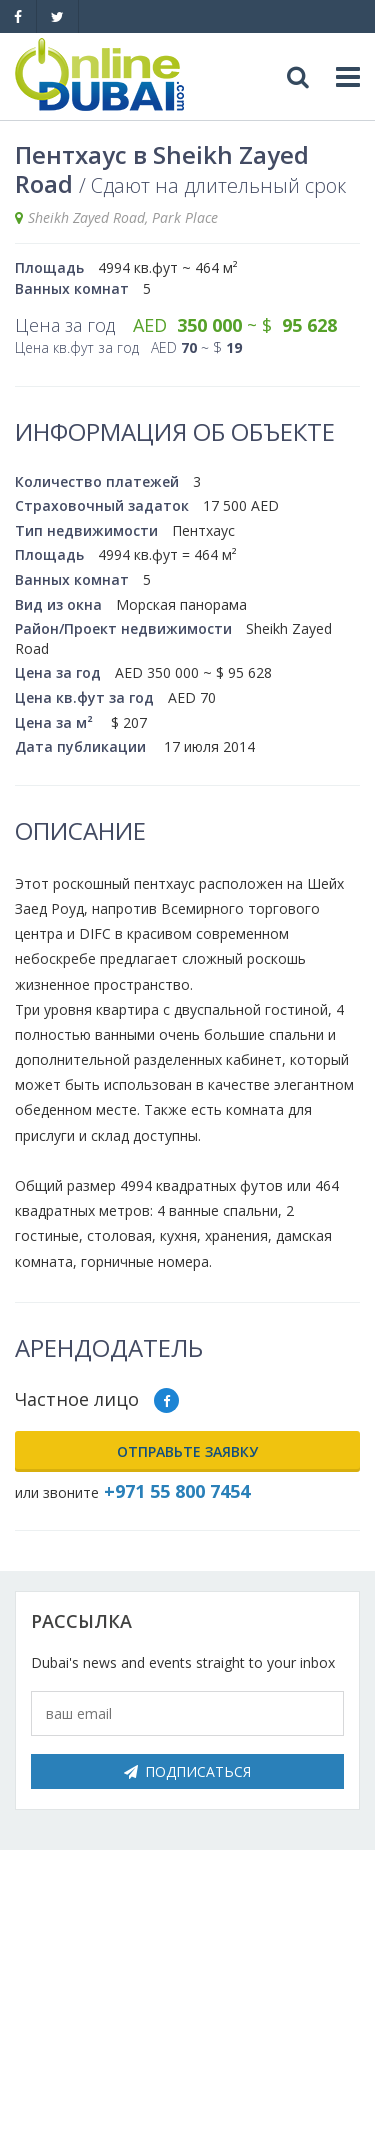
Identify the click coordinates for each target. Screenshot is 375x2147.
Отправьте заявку (187, 1451)
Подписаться (187, 1771)
